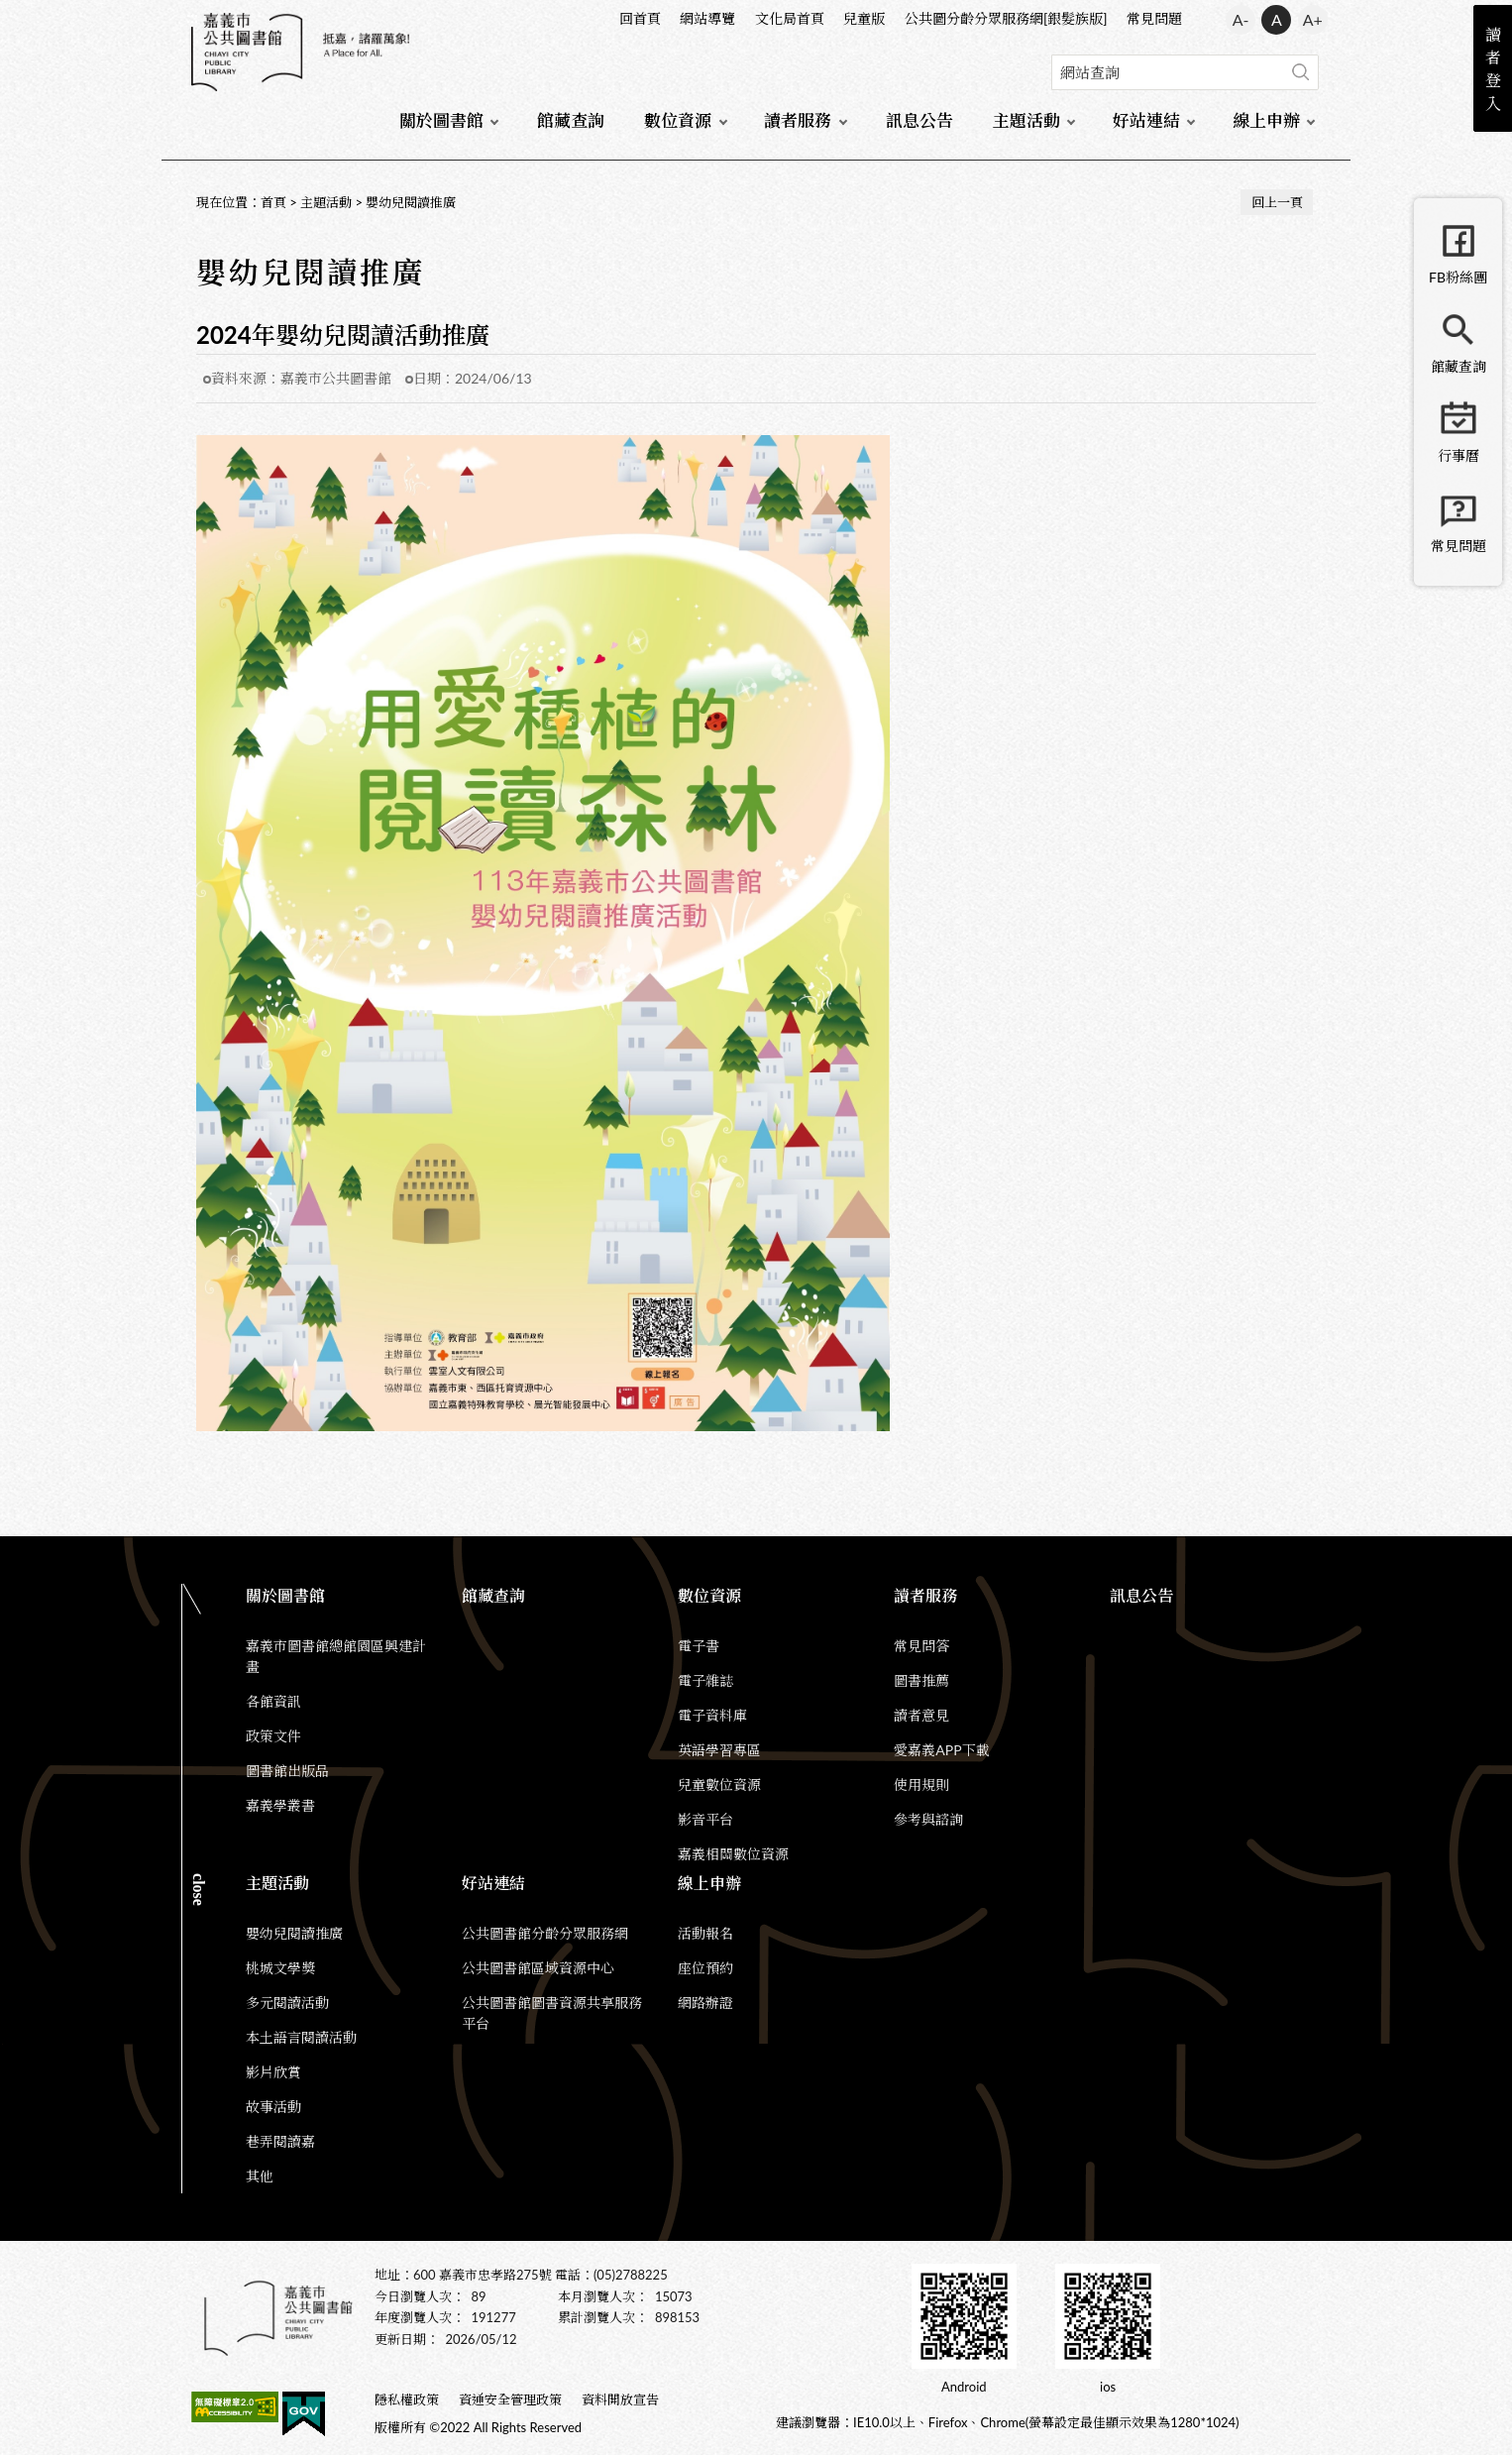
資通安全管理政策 (510, 2399)
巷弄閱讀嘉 (280, 2141)
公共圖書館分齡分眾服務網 (545, 1933)
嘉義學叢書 (280, 1805)
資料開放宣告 (620, 2399)
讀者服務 (797, 120)
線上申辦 (1266, 120)
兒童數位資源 (719, 1784)
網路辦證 (705, 2002)
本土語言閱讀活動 (301, 2037)
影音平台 (705, 1819)
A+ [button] (1313, 19)
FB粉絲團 (1458, 277)
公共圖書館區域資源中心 (538, 1967)
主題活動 (1026, 120)
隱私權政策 (407, 2399)
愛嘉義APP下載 (941, 1749)
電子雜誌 (705, 1680)
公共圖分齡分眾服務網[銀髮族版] (1006, 18)
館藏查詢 (570, 120)
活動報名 (705, 1933)
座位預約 (705, 1967)
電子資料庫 (712, 1715)
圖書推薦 (921, 1680)
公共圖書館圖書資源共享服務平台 (552, 2013)
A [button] (1276, 19)
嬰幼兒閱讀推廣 (411, 202)
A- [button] (1241, 19)
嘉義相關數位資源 (733, 1853)
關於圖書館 (441, 120)
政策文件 (273, 1736)
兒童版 (864, 18)
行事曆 (1458, 455)
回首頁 (640, 18)
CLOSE (198, 1889)
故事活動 (273, 2106)
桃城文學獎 (280, 1967)
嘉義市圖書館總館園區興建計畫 (336, 1656)
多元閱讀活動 (287, 2002)
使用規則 (921, 1784)
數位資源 (677, 120)
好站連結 (1146, 120)
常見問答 (921, 1645)
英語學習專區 (719, 1749)
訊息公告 (919, 120)
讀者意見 (921, 1715)
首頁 (273, 202)
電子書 (698, 1645)
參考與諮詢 (928, 1819)
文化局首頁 (789, 18)
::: (192, 16)
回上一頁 (1277, 202)
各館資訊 (273, 1701)
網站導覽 (707, 18)
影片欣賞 (273, 2072)
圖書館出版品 (287, 1770)
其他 (259, 2176)
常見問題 (1154, 18)
